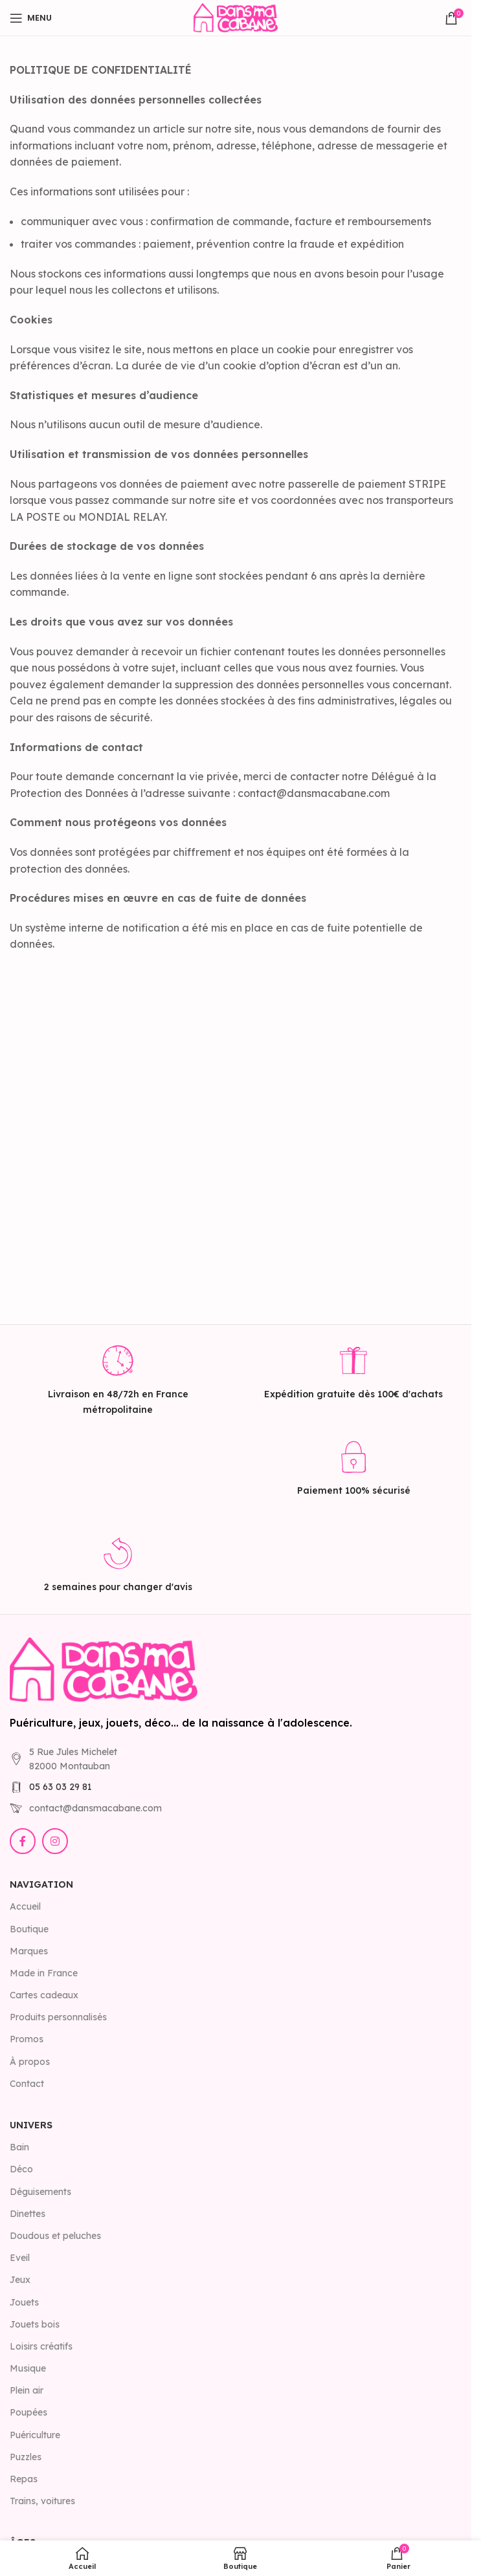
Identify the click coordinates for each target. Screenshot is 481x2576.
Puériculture (35, 2435)
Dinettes (27, 2214)
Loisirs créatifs (41, 2346)
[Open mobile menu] (30, 18)
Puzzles (25, 2457)
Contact (27, 2084)
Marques (29, 1951)
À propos (30, 2062)
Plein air (26, 2390)
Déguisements (40, 2192)
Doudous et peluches (55, 2236)
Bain (19, 2147)
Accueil (25, 1906)
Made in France (44, 1973)
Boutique (29, 1929)
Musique (28, 2368)
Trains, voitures (42, 2501)
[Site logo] (236, 16)
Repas (24, 2479)
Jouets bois (35, 2324)
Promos (26, 2039)
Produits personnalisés (58, 2017)
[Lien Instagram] (55, 1841)
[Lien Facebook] (23, 1841)
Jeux (20, 2280)
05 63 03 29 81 (60, 1787)
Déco (21, 2169)
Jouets (24, 2302)
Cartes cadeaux (44, 1995)
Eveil (20, 2258)
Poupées (28, 2412)
